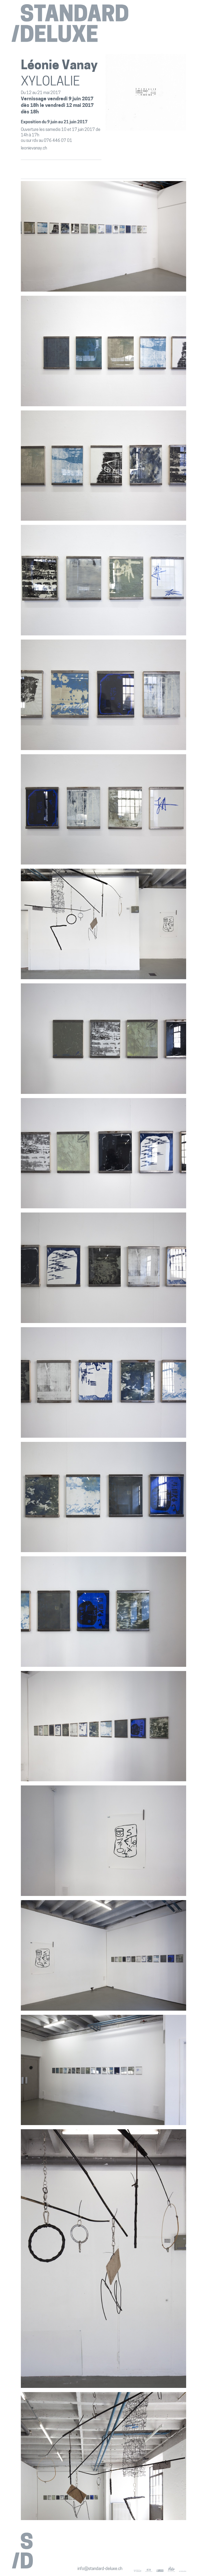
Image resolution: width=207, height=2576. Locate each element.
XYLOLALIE (50, 82)
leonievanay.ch (34, 148)
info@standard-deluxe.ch (99, 2569)
